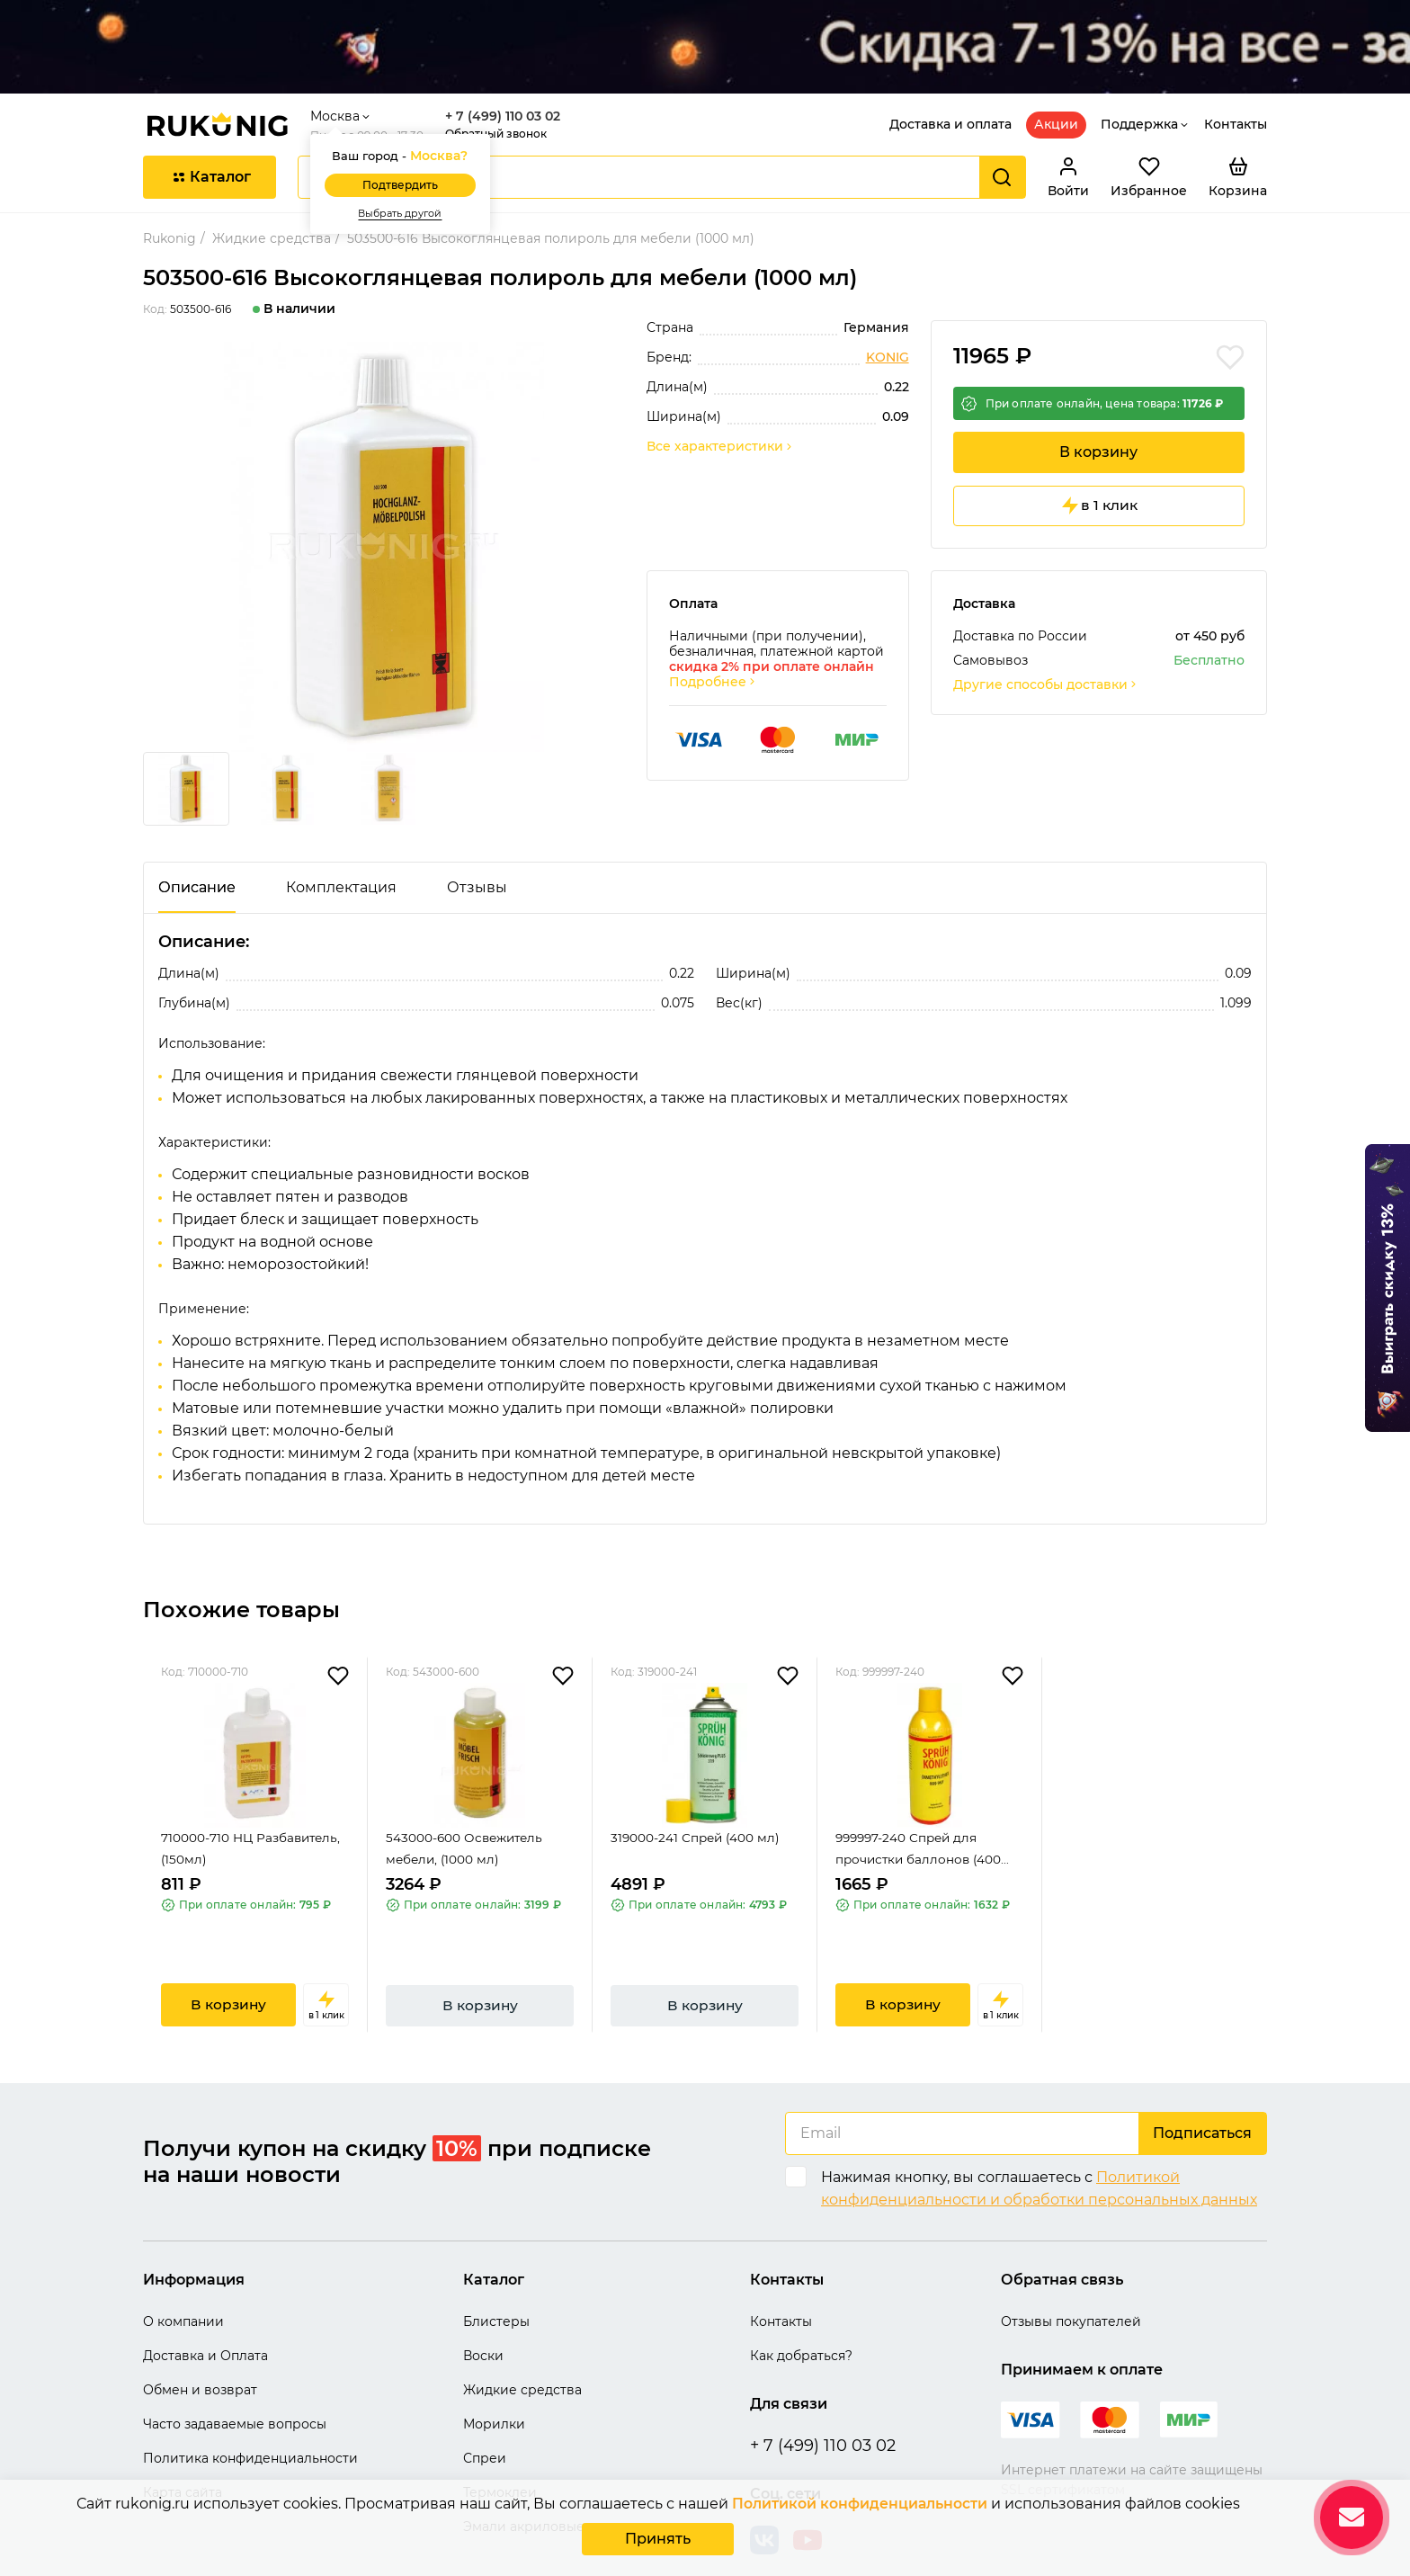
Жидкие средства (271, 196)
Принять (658, 2538)
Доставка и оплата (950, 82)
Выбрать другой (405, 171)
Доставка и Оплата (205, 2313)
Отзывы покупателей (1071, 2279)
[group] (384, 505)
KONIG (887, 315)
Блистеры (496, 2279)
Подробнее (713, 645)
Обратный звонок (500, 91)
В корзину (1098, 412)
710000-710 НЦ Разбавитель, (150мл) (253, 1813)
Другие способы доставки (1045, 648)
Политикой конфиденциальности (859, 2504)
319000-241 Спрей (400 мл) (697, 1802)
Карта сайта (182, 2450)
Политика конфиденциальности (250, 2416)
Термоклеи (500, 2450)
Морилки (494, 2382)
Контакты (1235, 82)
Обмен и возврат (200, 2347)
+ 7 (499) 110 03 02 (507, 74)
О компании (183, 2279)
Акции (1056, 82)
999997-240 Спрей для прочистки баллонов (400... (924, 1813)
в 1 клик (1098, 468)
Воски (483, 2313)
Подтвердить (404, 142)
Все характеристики (720, 404)
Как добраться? (801, 2313)
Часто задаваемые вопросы (234, 2382)
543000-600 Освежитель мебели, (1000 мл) (467, 1813)
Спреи (484, 2416)
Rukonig (169, 196)
